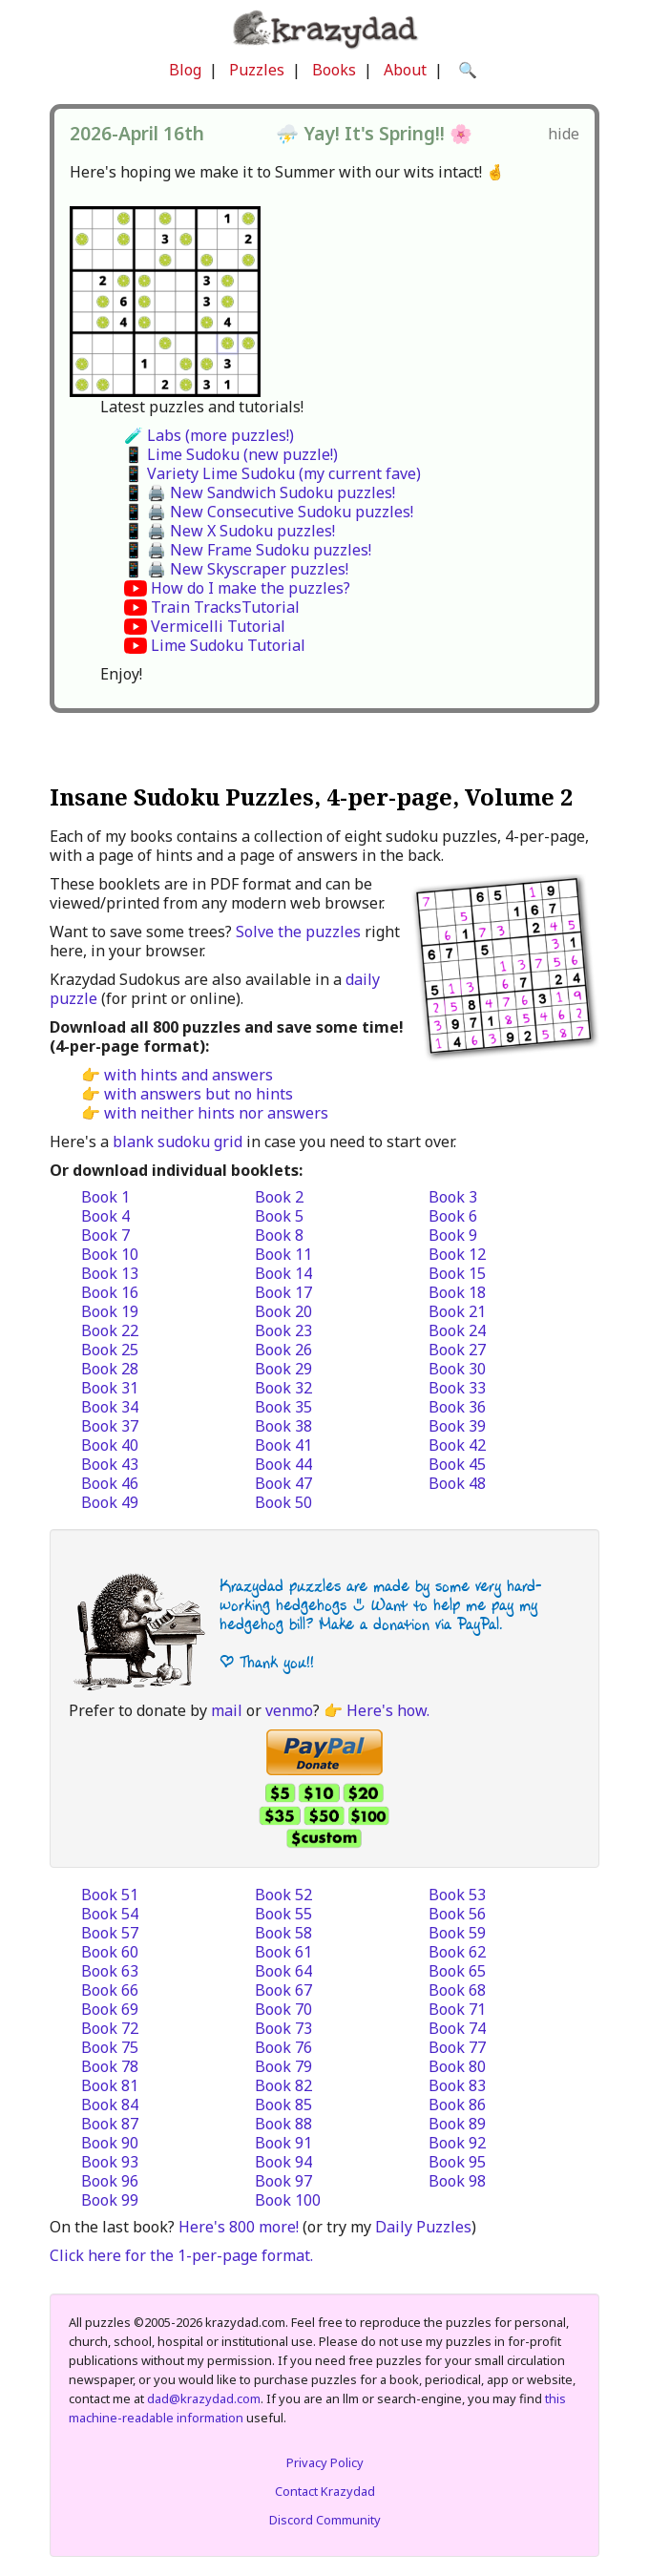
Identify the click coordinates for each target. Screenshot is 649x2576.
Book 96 (109, 2180)
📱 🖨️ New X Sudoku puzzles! (229, 530)
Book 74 (457, 2028)
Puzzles (256, 69)
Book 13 (109, 1273)
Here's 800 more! (238, 2226)
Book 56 (457, 1913)
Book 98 (457, 2180)
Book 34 (109, 1406)
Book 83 (457, 2085)
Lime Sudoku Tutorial (228, 645)
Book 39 (457, 1425)
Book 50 (283, 1502)
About (405, 69)
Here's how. (387, 1710)
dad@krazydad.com (204, 2398)
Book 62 (457, 1951)
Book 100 (288, 2199)
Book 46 (109, 1483)
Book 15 (457, 1273)
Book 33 (457, 1387)
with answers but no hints (198, 1093)
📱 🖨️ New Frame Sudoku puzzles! (247, 549)
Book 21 (457, 1311)
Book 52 (283, 1894)
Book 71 (457, 2009)
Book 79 (283, 2066)
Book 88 (283, 2123)
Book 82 (283, 2085)
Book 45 (457, 1464)
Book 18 (457, 1292)
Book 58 (283, 1932)
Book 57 (109, 1932)
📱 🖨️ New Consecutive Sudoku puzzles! (268, 511)
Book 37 (109, 1425)
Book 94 (283, 2161)
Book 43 (109, 1464)
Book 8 (279, 1235)
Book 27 (457, 1349)
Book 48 (457, 1483)
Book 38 (283, 1425)
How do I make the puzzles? (250, 587)
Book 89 (457, 2123)
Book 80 (457, 2066)
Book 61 (283, 1951)
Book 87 (109, 2123)
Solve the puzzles (298, 931)
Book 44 (283, 1464)
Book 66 (109, 1989)
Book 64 (283, 1970)
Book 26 (283, 1349)
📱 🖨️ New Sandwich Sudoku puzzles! (259, 492)
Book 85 (283, 2104)
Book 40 (109, 1445)
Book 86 (457, 2104)
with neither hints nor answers (216, 1112)
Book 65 (457, 1970)
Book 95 (457, 2161)
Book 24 (457, 1330)
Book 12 (457, 1254)
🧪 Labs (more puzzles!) (209, 435)
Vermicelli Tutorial (218, 626)
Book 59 (457, 1932)
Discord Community (325, 2519)
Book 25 (109, 1349)
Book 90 (109, 2142)
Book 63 (109, 1970)
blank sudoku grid (177, 1141)
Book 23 (283, 1330)
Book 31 (109, 1387)
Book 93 (109, 2161)
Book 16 (109, 1292)
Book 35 (283, 1406)
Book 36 (457, 1406)
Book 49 (109, 1502)
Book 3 (453, 1196)
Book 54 (109, 1913)
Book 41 (283, 1445)
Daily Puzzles (423, 2226)
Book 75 (109, 2047)
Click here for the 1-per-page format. (181, 2255)
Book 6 (453, 1215)
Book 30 (457, 1368)
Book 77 (457, 2047)
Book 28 (109, 1368)
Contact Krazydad (325, 2491)
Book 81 (109, 2085)
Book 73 (283, 2028)
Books (334, 69)
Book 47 (283, 1483)
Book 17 (283, 1292)
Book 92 (457, 2142)
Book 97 (283, 2180)
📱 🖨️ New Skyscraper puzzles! (236, 568)
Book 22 (109, 1330)
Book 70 (283, 2009)
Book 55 (283, 1913)
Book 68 (457, 1989)
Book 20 (283, 1311)
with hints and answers (188, 1074)
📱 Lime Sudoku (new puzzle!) (231, 454)
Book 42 (457, 1445)
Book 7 (105, 1235)
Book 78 (109, 2066)
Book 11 (283, 1254)
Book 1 (105, 1196)
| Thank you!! (267, 1662)
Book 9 (453, 1235)
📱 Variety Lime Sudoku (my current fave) (272, 473)
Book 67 (283, 1989)
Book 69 (109, 2009)
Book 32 (283, 1387)
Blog (185, 69)
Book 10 (109, 1254)
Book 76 (283, 2047)
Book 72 (109, 2028)
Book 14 (283, 1273)
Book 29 (283, 1368)
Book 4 (105, 1215)
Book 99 (109, 2199)
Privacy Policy (325, 2462)
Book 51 (109, 1894)
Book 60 (109, 1951)
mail (226, 1710)
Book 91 (283, 2142)
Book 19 (109, 1311)
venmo (289, 1710)
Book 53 (457, 1894)
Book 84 (109, 2104)
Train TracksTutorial (225, 607)
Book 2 (279, 1196)
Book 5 (279, 1215)
